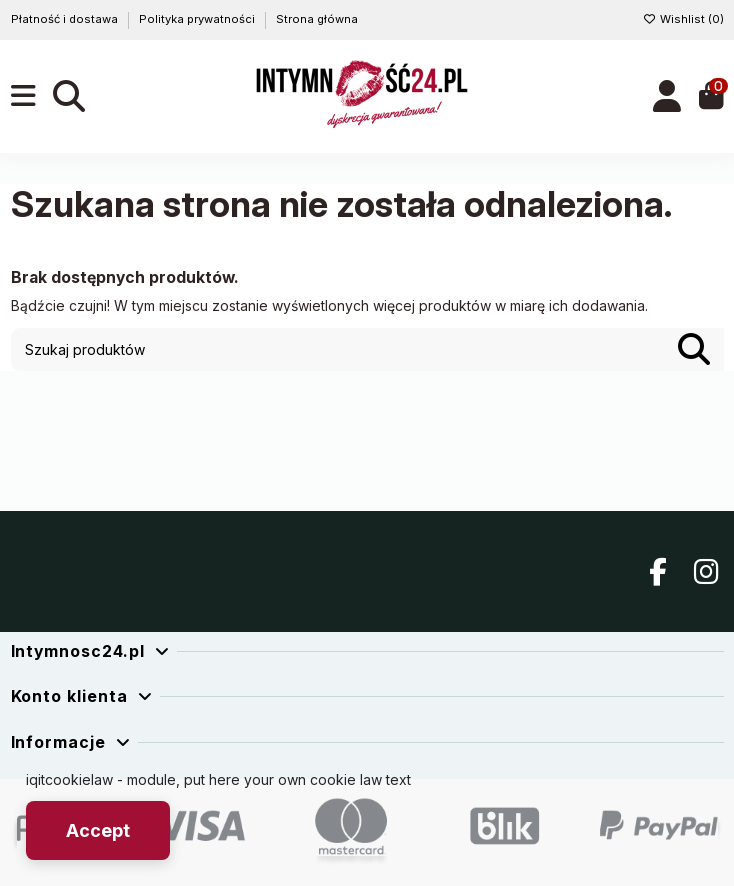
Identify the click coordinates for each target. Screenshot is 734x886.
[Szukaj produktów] (694, 349)
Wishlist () (683, 19)
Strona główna (317, 19)
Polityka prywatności (198, 19)
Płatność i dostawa (66, 19)
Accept (98, 830)
